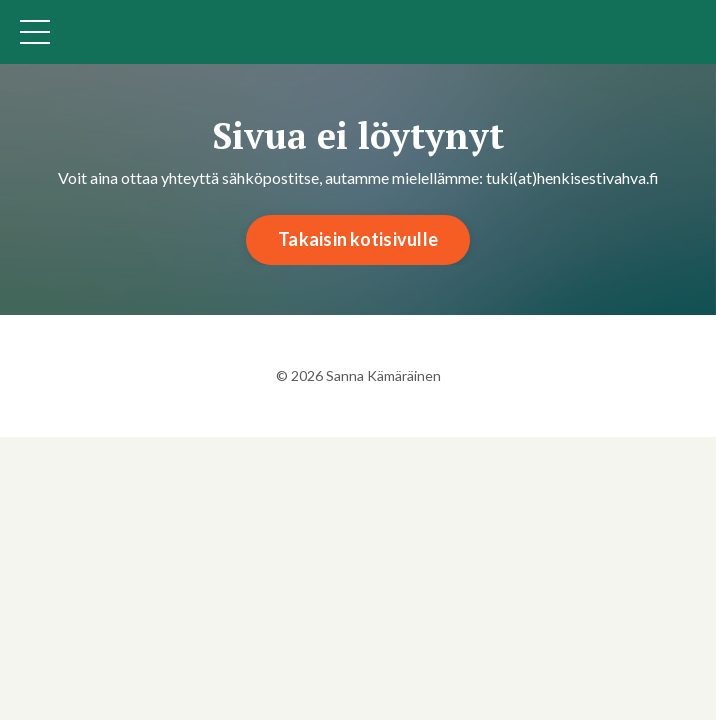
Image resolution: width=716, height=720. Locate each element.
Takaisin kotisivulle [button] (358, 239)
